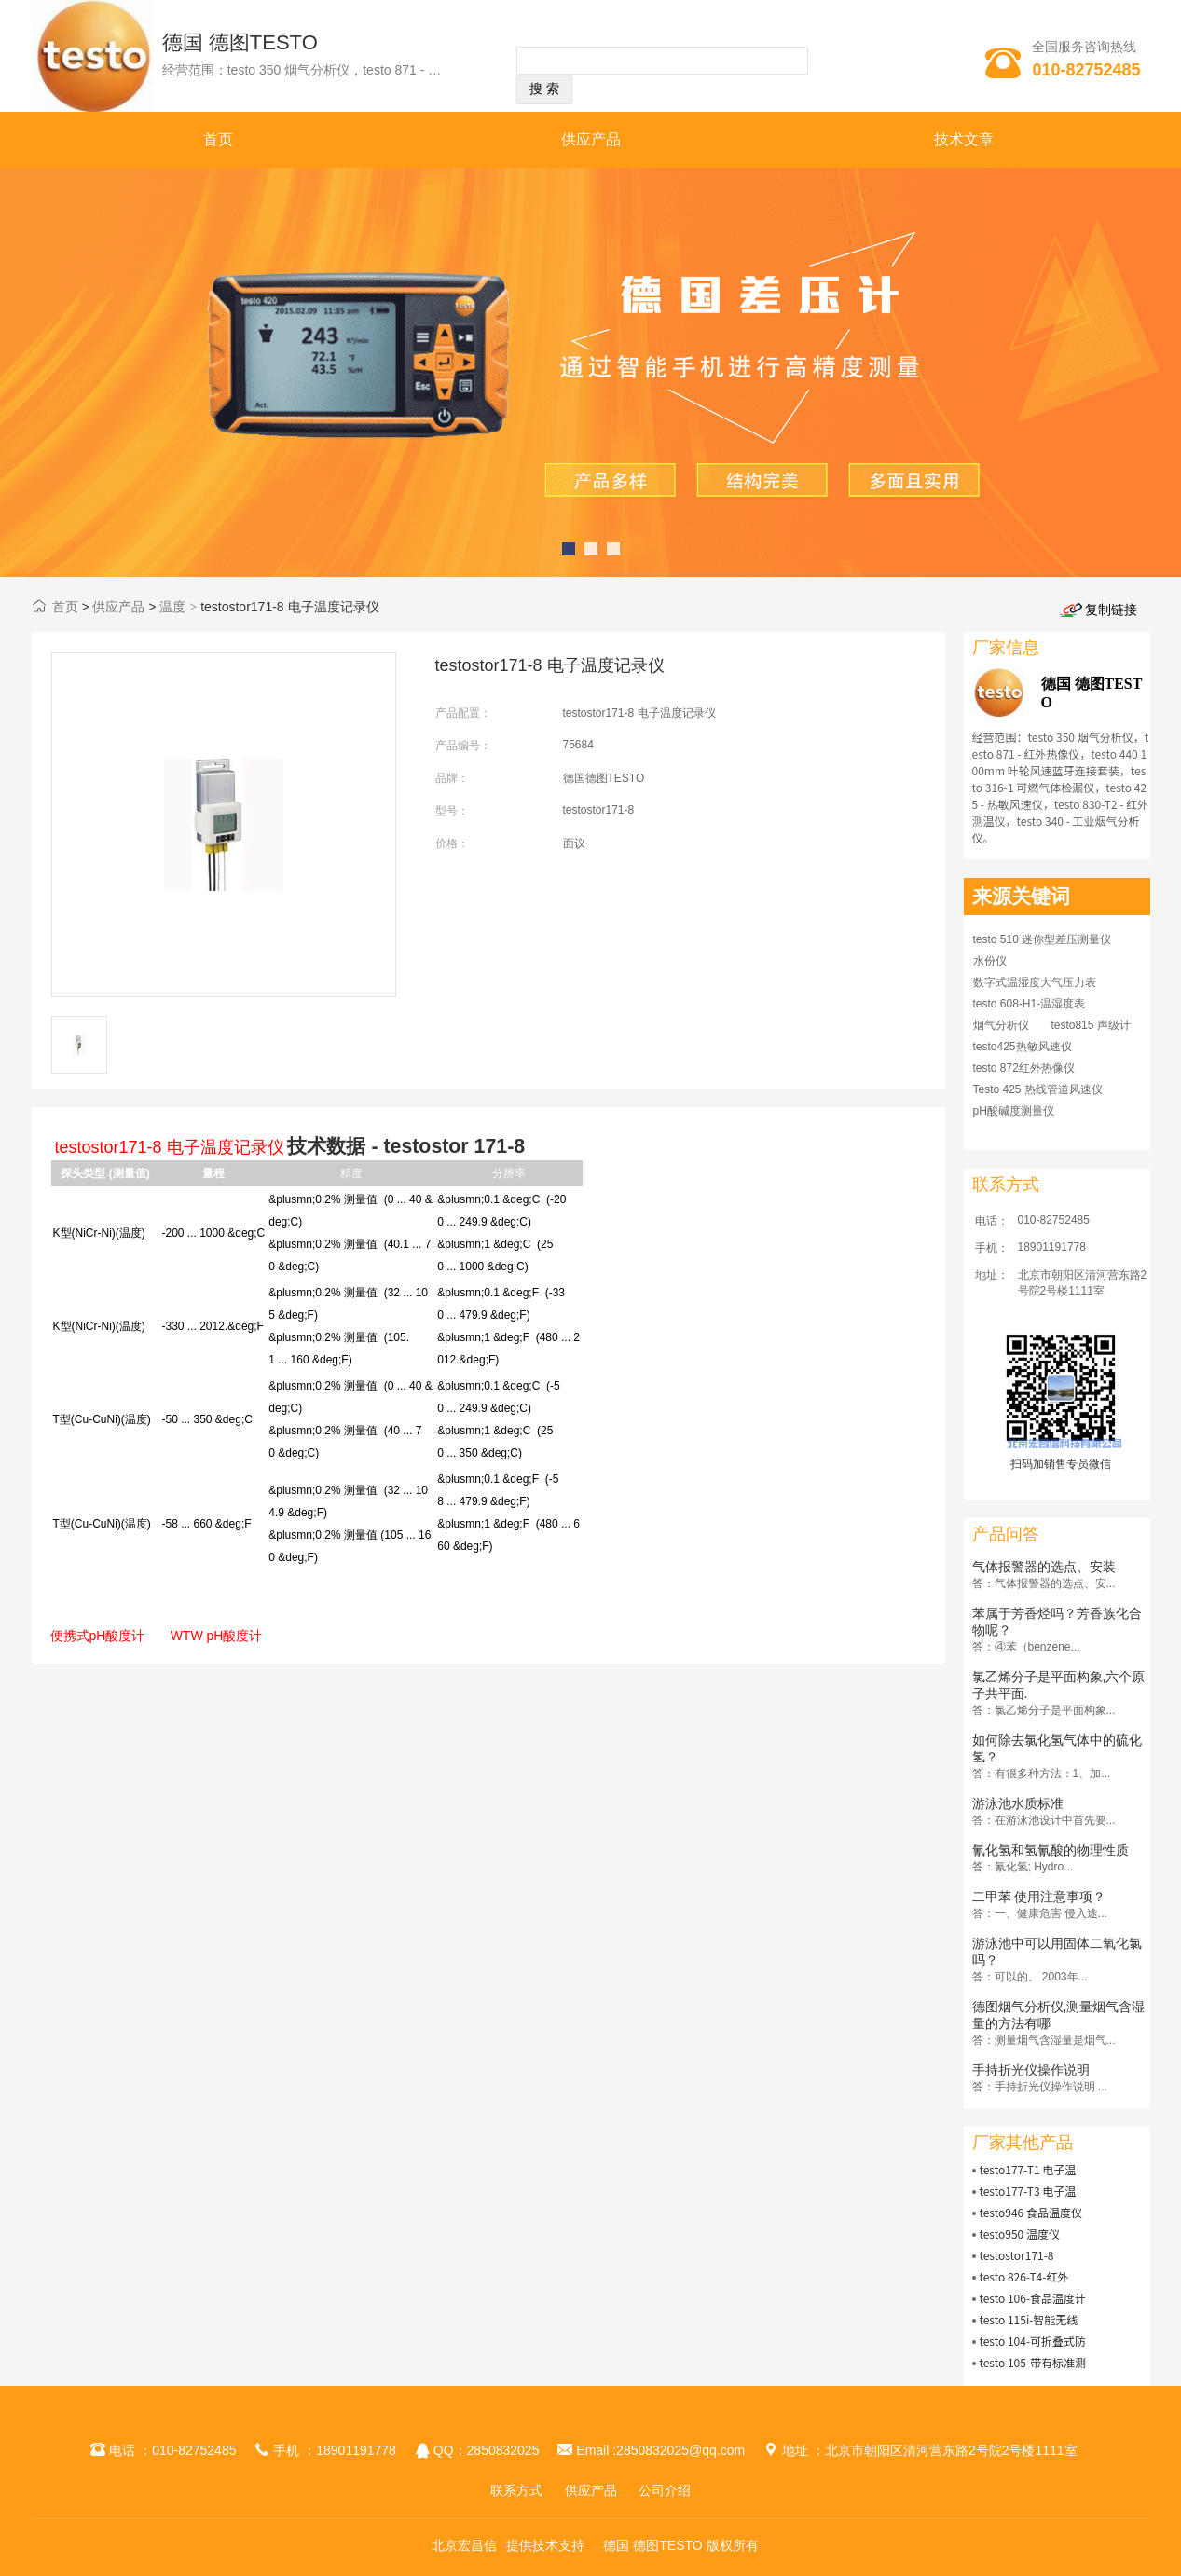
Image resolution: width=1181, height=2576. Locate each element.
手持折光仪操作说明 (1031, 2069)
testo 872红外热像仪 (1024, 1068)
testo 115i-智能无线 (1028, 2319)
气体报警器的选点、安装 (1044, 1566)
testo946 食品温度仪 (1030, 2212)
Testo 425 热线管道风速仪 (1038, 1089)
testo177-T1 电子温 (1027, 2169)
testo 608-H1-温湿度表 (1029, 1003)
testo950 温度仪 (1019, 2233)
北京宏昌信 (464, 2545)
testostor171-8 (1016, 2255)
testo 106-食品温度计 (1032, 2298)
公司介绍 (665, 2490)
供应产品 (591, 139)
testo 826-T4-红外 (1023, 2276)
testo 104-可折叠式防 (1032, 2341)
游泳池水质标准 (1018, 1803)
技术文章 (964, 139)
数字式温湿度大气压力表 (1034, 982)
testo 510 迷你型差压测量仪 (1042, 939)
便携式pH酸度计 (97, 1635)
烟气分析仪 (1001, 1025)
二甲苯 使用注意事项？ (1039, 1896)
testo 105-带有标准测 (1032, 2362)
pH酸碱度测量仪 (1013, 1110)
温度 (172, 606)
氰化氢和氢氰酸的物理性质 (1050, 1850)
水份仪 (990, 960)
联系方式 (516, 2490)
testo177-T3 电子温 (1027, 2191)
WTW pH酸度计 (217, 1635)
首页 (218, 139)
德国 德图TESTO (240, 42)
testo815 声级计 (1090, 1025)
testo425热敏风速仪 (1022, 1046)
